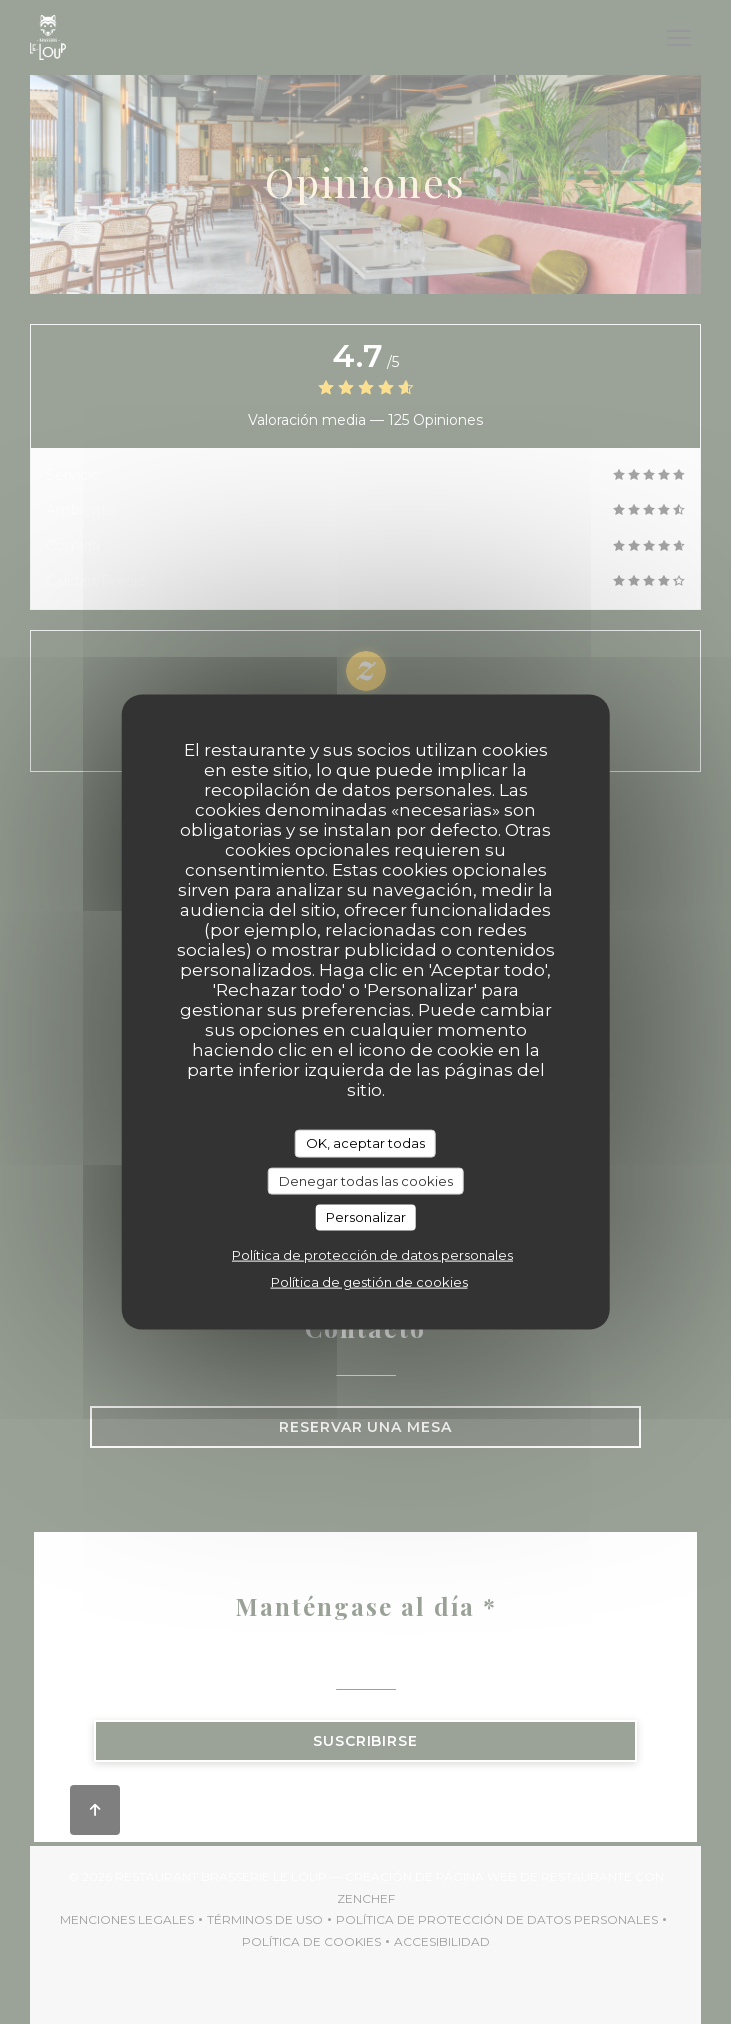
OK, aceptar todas (365, 1143)
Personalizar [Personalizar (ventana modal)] (366, 1217)
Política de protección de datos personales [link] (372, 1254)
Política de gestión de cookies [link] (369, 1281)
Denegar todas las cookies (366, 1180)
